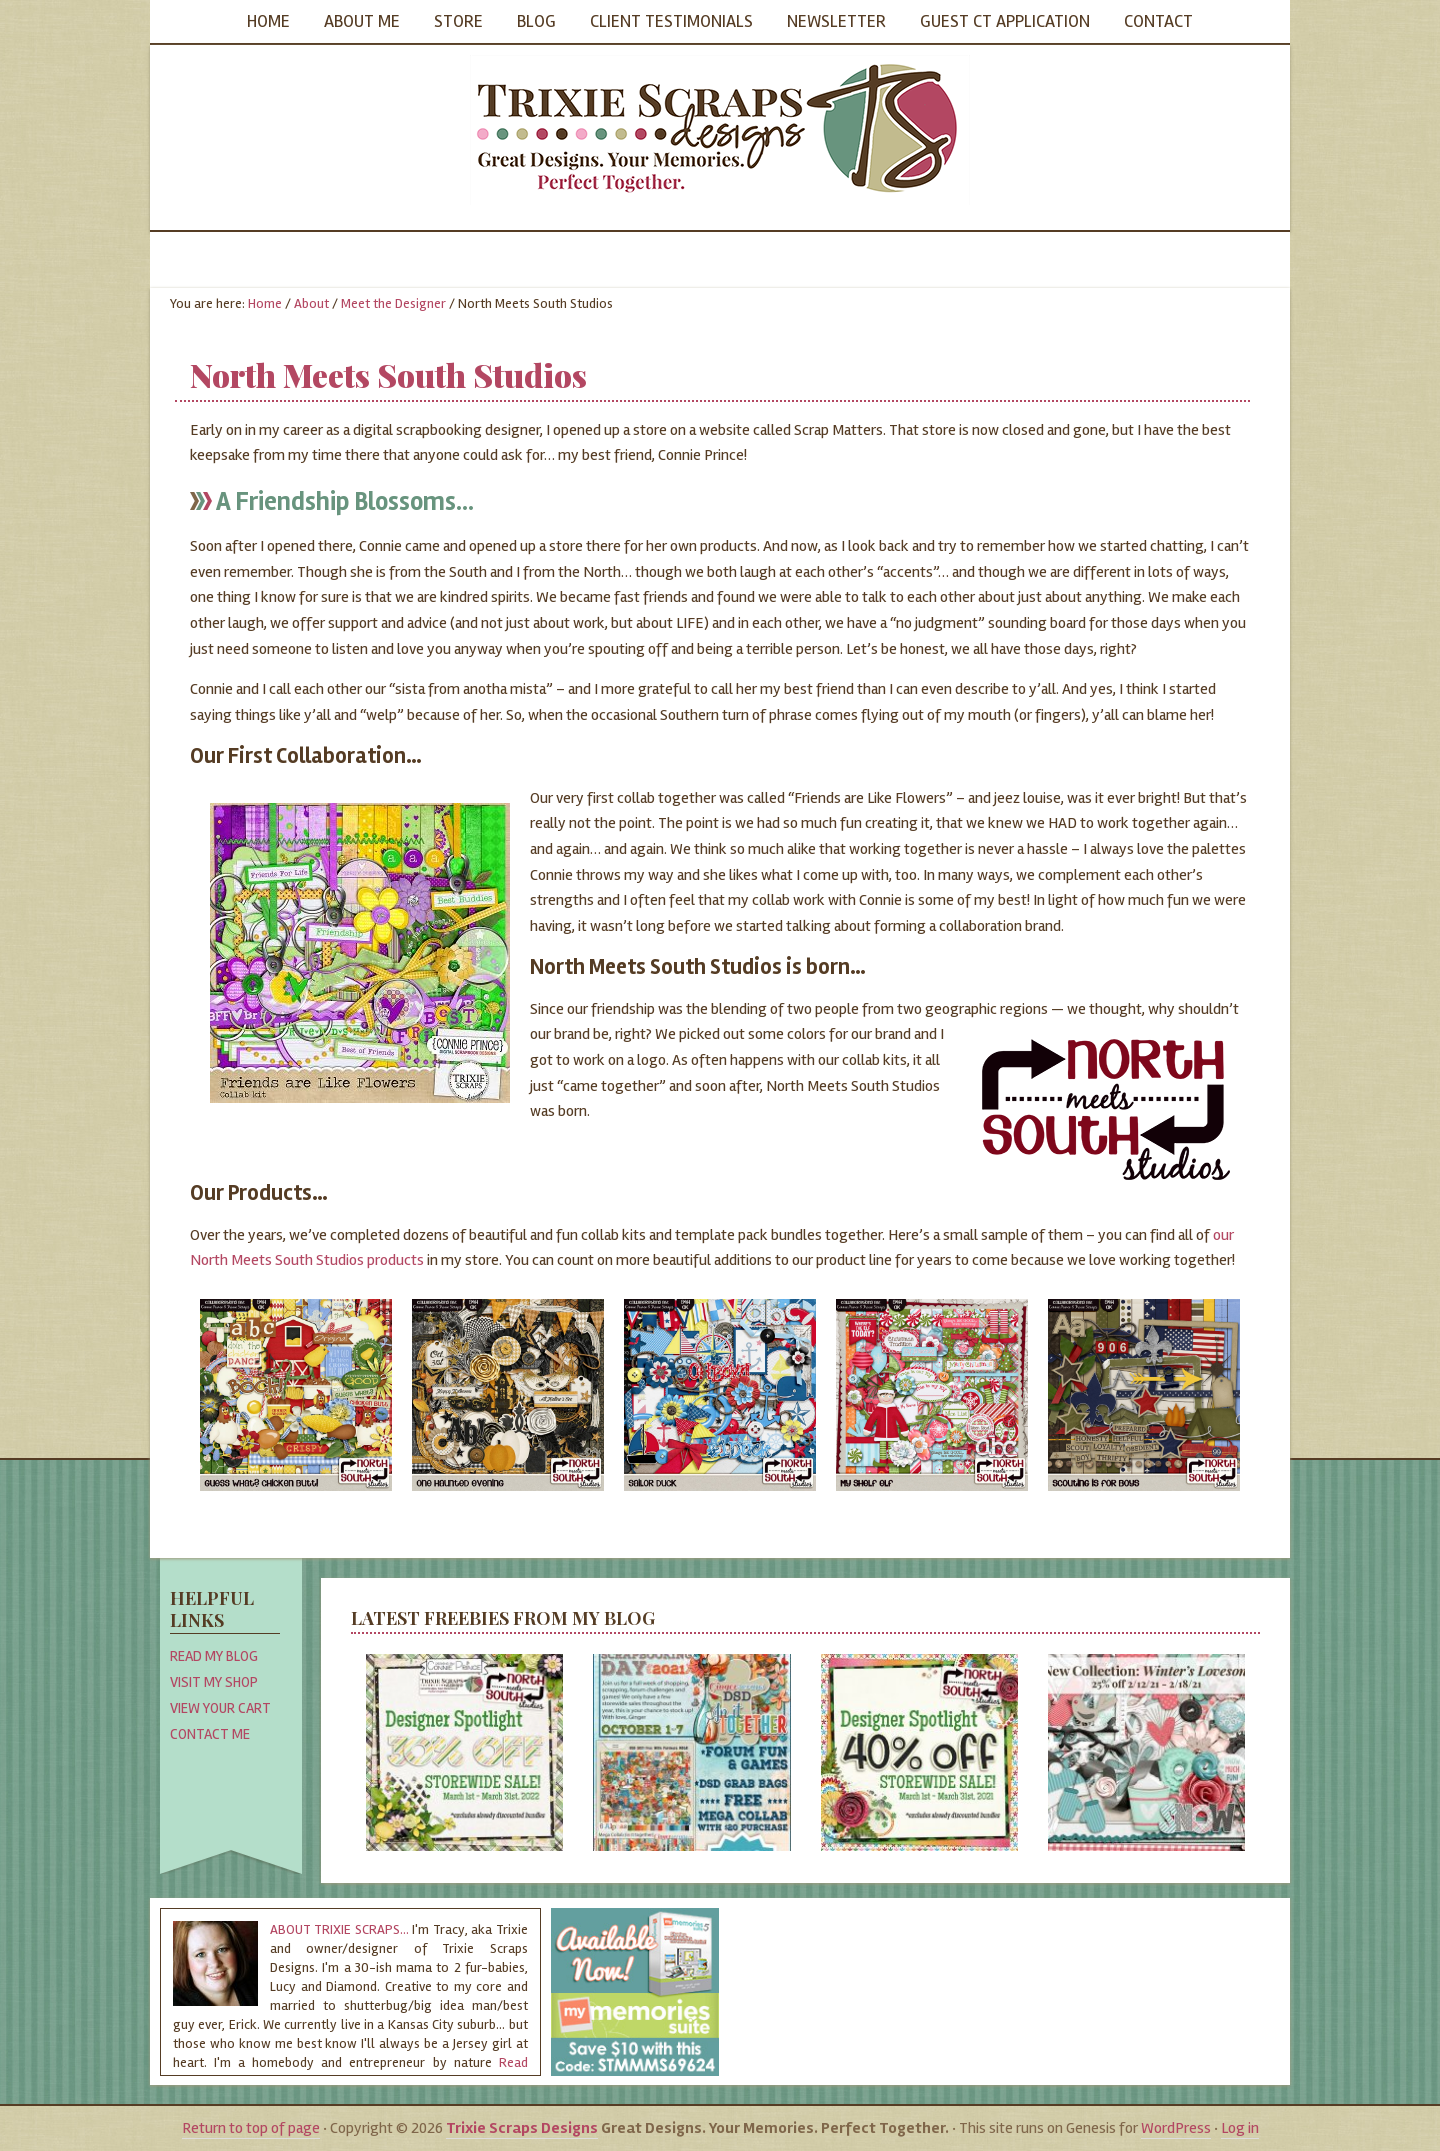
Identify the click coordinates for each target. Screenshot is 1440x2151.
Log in (1240, 2128)
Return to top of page (251, 2128)
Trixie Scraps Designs (720, 130)
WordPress (1176, 2128)
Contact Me (210, 1734)
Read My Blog (214, 1656)
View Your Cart (220, 1708)
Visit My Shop (214, 1682)
